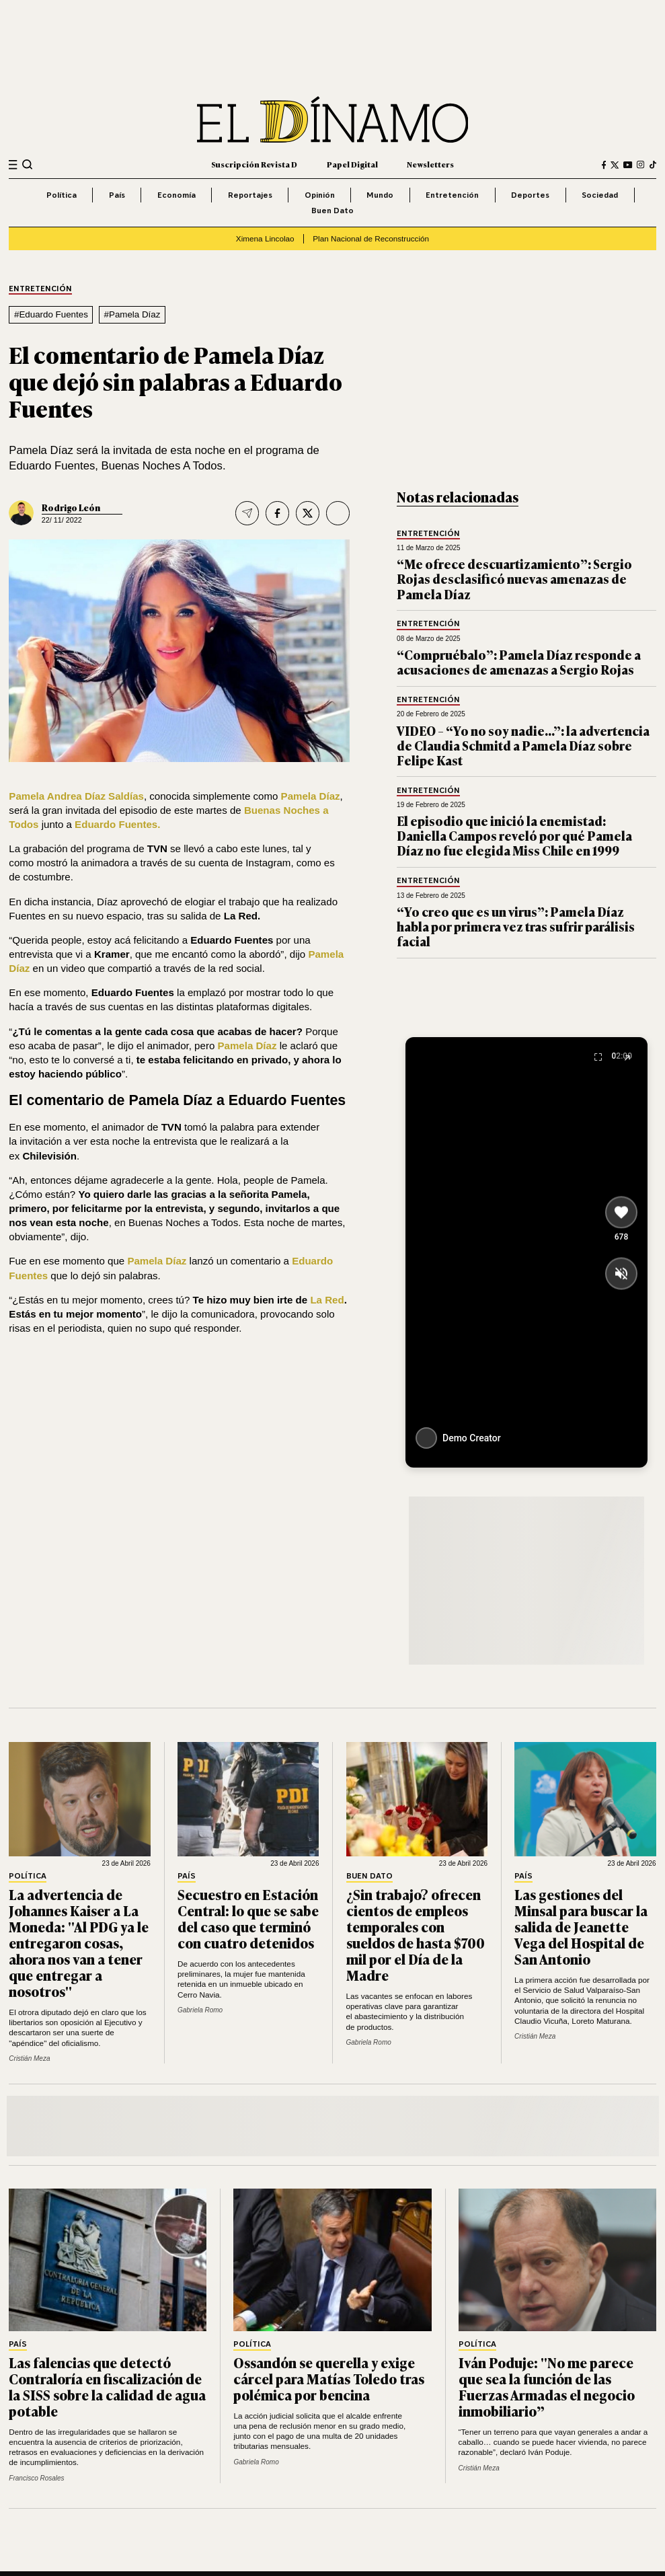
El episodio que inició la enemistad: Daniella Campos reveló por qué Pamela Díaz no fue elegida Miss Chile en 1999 (514, 835)
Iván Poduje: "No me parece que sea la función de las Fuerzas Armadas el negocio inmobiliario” (547, 2386)
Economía (176, 195)
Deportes (530, 195)
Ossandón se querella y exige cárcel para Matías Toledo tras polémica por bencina (328, 2378)
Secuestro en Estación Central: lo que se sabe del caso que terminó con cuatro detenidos (248, 1918)
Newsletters (430, 164)
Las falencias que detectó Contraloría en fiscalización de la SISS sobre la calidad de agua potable (107, 2386)
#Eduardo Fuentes (51, 314)
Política (61, 195)
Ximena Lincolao (265, 238)
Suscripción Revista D (254, 164)
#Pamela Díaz (132, 314)
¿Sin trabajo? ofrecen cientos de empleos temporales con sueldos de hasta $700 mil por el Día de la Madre (415, 1934)
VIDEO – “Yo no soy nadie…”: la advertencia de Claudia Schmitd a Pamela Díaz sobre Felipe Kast (523, 745)
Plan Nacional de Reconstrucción (371, 238)
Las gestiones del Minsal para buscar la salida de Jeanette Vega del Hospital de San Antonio (581, 1926)
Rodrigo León (71, 507)
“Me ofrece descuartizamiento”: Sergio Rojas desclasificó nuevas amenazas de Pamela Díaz (514, 578)
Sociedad (600, 195)
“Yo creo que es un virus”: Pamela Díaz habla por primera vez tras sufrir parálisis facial (516, 926)
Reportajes (250, 195)
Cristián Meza (29, 2058)
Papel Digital (352, 164)
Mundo (379, 195)
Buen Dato (332, 210)
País (117, 195)
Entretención (452, 195)
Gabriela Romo (200, 2010)
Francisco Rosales (36, 2478)
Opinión (320, 195)
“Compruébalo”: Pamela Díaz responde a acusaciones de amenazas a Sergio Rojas (519, 662)
